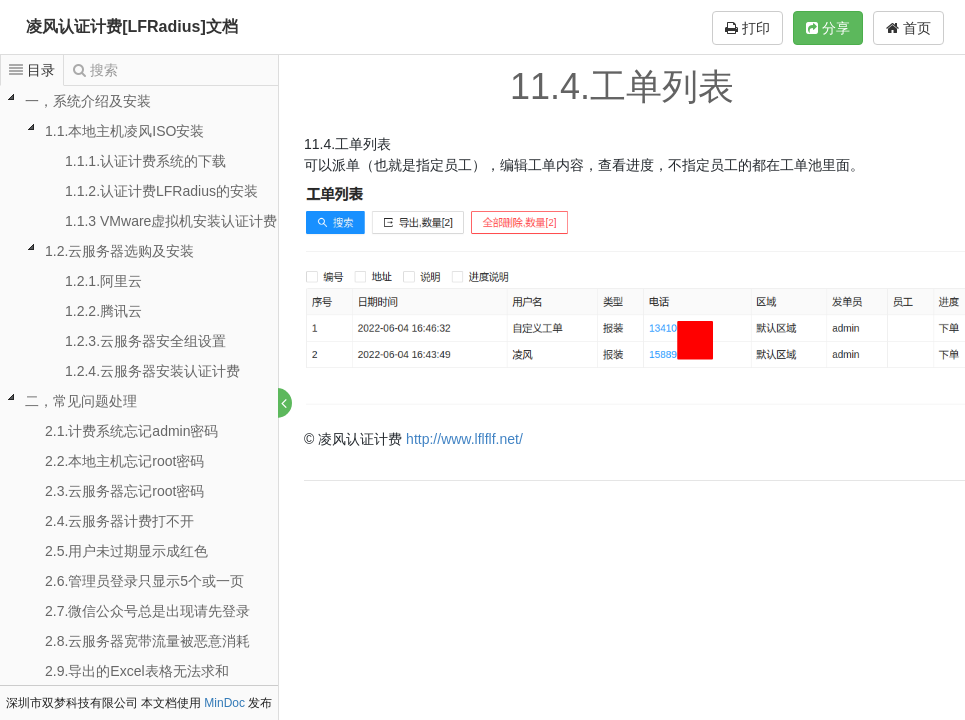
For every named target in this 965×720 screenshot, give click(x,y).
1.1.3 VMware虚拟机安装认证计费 (171, 221)
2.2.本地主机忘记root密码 (124, 461)
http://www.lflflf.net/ (465, 439)
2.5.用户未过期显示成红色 (126, 551)
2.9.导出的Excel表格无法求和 (137, 671)
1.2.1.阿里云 (103, 281)
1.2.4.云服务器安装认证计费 (152, 371)
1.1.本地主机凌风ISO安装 (124, 131)
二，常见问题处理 (81, 401)
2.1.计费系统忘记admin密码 (131, 431)
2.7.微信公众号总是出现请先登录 (147, 611)
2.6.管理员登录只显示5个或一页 (144, 581)
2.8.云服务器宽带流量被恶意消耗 (147, 641)
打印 (747, 28)
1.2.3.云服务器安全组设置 (145, 341)
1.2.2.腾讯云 (103, 311)
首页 (908, 28)
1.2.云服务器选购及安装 (119, 251)
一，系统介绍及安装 (88, 101)
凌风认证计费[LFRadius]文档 (132, 26)
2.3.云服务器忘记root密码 (124, 491)
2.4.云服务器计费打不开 (119, 521)
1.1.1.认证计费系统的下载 (145, 161)
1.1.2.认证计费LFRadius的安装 (161, 191)
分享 (828, 28)
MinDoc (224, 703)
